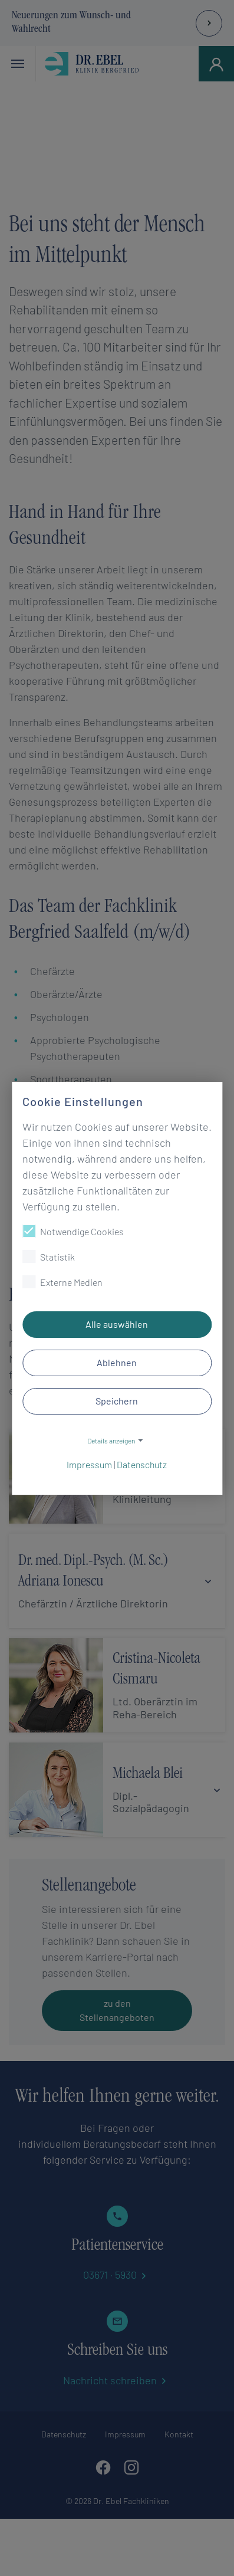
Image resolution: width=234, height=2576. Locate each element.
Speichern (116, 1400)
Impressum (89, 1464)
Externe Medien (62, 1281)
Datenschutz (142, 1464)
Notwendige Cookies (73, 1231)
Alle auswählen (116, 1324)
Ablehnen (117, 1362)
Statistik (48, 1256)
